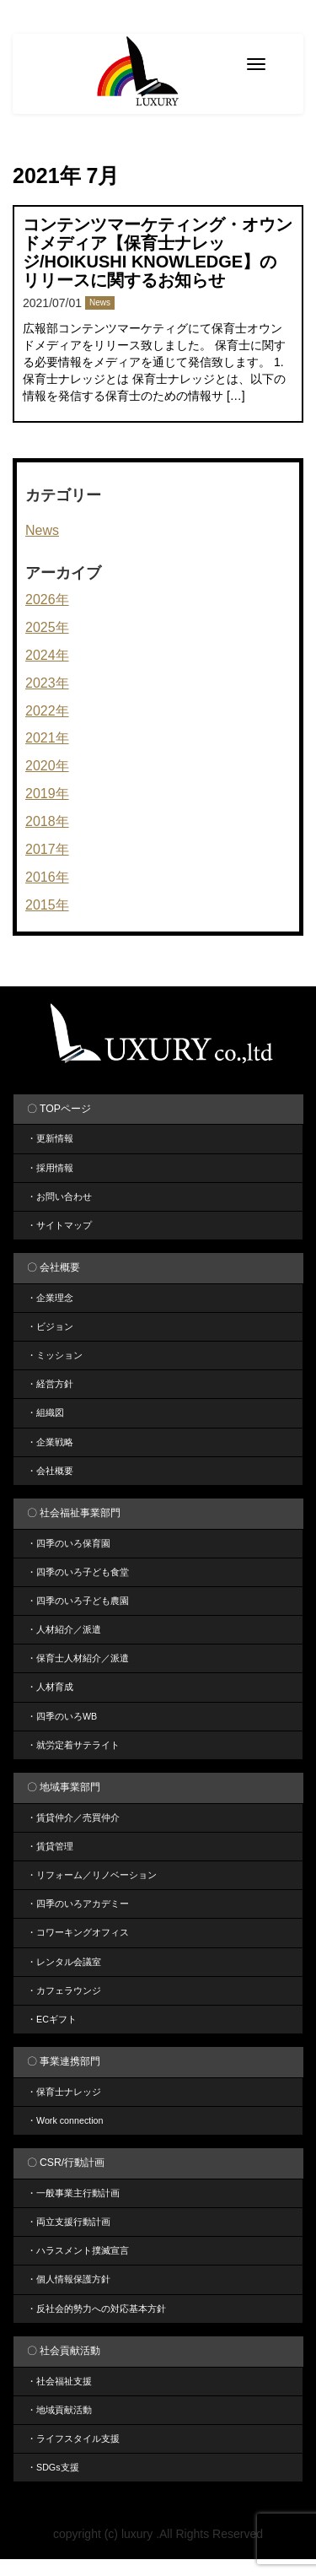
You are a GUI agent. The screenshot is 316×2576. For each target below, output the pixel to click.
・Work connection (65, 2120)
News (99, 302)
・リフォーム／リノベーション (92, 1875)
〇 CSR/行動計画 (66, 2162)
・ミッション (55, 1355)
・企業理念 (50, 1298)
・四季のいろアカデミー (78, 1903)
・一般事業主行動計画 (73, 2193)
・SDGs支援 (53, 2467)
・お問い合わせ (59, 1196)
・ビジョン (50, 1326)
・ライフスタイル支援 (73, 2438)
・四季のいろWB (62, 1716)
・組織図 (45, 1412)
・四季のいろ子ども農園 (78, 1601)
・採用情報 (50, 1168)
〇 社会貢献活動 (63, 2351)
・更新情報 (50, 1138)
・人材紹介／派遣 (64, 1629)
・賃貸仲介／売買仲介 (73, 1817)
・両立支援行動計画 (68, 2222)
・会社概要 (50, 1471)
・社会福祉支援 (59, 2381)
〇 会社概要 (53, 1267)
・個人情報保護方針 (68, 2279)
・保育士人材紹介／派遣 (78, 1658)
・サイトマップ (59, 1225)
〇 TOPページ (59, 1109)
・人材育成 (50, 1687)
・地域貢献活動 (59, 2410)
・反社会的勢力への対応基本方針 (96, 2308)
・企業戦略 (50, 1442)
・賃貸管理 (50, 1846)
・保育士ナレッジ (64, 2092)
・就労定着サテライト (73, 1745)
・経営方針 (50, 1384)
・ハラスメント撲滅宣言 (78, 2250)
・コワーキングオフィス (78, 1932)
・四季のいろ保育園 (68, 1543)
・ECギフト (52, 2019)
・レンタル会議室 (64, 1962)
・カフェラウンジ (64, 1990)
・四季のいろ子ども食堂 (78, 1572)
